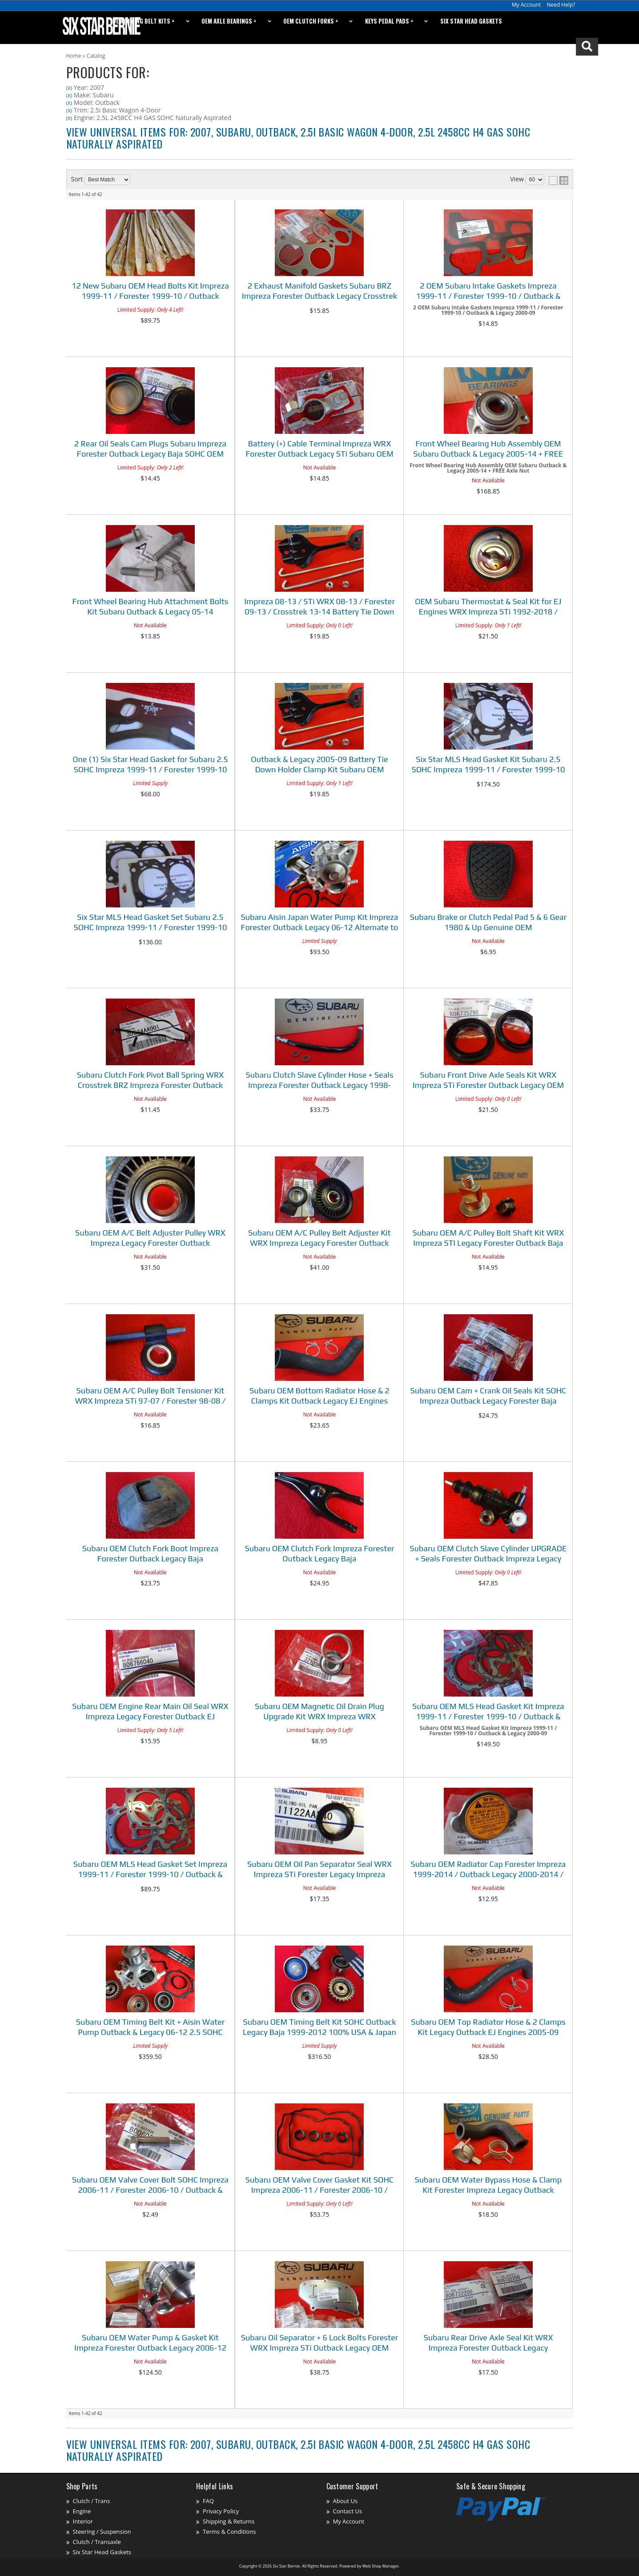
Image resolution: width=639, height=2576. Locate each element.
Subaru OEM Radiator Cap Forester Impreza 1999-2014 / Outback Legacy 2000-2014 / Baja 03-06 (488, 1870)
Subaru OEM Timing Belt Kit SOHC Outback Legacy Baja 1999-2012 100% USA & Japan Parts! (319, 2028)
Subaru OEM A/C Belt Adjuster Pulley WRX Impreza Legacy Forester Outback (150, 1238)
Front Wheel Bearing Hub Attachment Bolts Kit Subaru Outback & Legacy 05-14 (150, 606)
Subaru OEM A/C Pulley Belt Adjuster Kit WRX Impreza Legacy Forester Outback (319, 1238)
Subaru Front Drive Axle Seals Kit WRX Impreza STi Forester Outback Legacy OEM (488, 1080)
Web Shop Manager (380, 2566)
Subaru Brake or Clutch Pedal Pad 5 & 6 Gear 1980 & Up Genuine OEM (488, 922)
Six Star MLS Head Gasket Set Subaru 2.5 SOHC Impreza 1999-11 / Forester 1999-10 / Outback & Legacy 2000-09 (150, 923)
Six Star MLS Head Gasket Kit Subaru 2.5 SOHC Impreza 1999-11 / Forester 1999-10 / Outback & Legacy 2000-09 (488, 765)
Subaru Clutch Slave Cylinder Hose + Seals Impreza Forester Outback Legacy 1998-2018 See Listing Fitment (319, 1081)
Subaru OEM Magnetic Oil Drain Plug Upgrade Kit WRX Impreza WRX (319, 1711)
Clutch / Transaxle (97, 2541)
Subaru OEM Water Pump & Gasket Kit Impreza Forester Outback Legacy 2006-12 (150, 2342)
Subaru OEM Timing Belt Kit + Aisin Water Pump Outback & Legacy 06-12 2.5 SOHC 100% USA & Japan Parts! (150, 2028)
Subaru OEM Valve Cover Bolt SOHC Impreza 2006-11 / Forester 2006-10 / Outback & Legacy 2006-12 (150, 2186)
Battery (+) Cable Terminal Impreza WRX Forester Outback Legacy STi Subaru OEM (319, 448)
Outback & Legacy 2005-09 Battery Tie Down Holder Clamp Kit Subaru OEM (319, 764)
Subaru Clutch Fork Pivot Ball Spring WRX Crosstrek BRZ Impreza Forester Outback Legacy (150, 1081)
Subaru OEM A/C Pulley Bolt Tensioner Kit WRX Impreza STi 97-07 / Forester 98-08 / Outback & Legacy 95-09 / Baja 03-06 (150, 1397)
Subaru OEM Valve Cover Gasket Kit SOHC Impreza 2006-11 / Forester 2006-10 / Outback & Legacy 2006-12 (319, 2186)
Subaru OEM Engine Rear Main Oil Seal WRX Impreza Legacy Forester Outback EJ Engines (150, 1712)
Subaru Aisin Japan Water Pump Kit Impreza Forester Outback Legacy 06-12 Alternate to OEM (319, 923)
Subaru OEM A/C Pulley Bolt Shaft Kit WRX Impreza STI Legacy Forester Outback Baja (488, 1238)
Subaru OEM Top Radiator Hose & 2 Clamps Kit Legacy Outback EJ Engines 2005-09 (488, 2027)
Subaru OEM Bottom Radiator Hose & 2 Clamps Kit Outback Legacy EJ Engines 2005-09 (319, 1397)
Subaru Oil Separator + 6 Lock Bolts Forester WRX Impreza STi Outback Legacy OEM (319, 2342)
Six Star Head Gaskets (102, 2552)
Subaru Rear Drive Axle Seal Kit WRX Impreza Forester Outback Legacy (488, 2342)
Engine (82, 2511)
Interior (83, 2521)
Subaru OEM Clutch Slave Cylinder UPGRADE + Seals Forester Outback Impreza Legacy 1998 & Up (488, 1554)
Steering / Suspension (102, 2531)
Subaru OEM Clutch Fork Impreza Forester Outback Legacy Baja (319, 1553)
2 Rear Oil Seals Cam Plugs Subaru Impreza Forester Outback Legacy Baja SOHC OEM (150, 448)
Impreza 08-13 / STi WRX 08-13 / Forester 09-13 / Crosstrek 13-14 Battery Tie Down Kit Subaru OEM (319, 607)
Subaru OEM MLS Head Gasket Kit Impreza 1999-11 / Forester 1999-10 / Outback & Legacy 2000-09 (488, 1712)
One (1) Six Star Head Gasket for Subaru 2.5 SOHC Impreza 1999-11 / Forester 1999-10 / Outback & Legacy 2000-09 (150, 765)
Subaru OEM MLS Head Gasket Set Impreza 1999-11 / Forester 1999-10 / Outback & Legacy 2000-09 (150, 1870)
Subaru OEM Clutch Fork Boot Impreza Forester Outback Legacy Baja (150, 1553)
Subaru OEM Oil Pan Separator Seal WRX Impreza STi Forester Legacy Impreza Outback (319, 1870)
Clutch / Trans (91, 2500)
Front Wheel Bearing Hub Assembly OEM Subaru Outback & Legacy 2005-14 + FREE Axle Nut (488, 450)
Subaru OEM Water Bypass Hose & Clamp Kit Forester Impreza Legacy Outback (488, 2185)
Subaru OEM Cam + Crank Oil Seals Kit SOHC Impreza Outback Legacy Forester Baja (488, 1395)
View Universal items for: (298, 2450)
